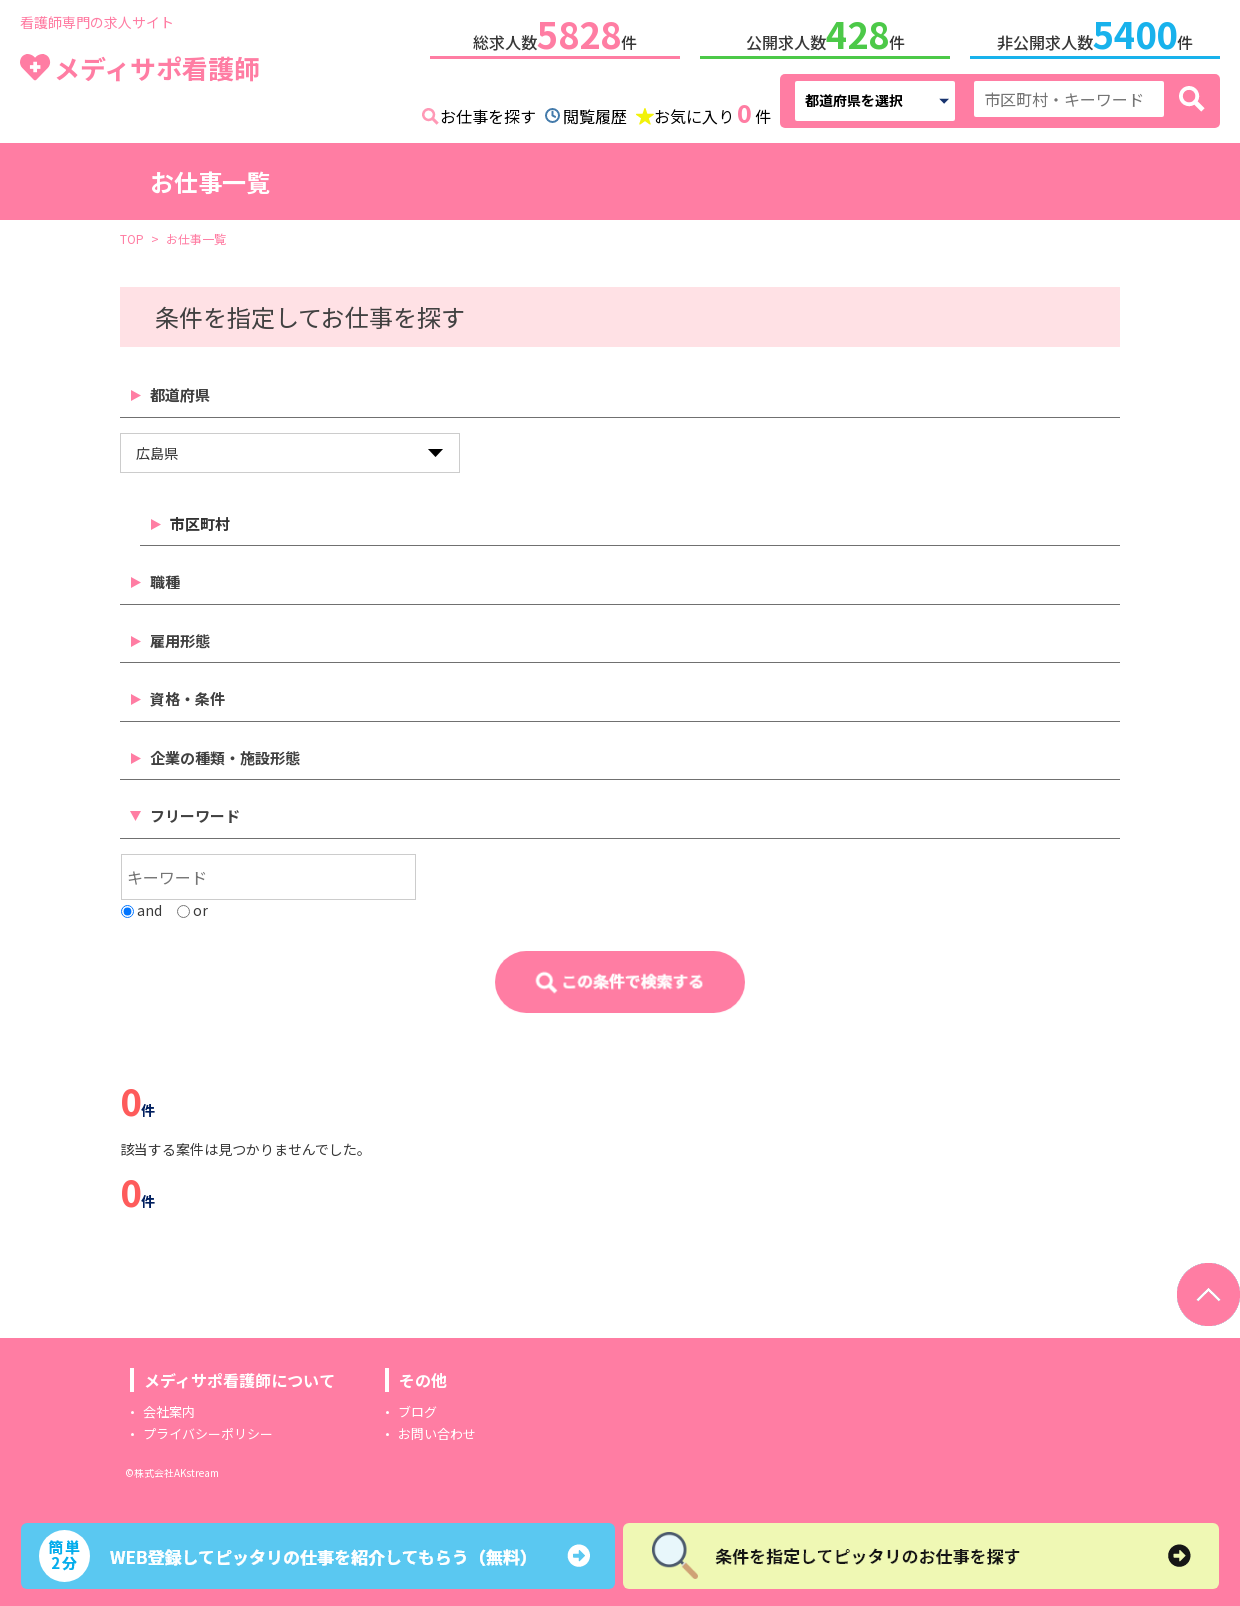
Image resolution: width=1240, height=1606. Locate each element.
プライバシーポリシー (208, 1429)
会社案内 (169, 1407)
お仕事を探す (488, 112)
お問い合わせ (437, 1429)
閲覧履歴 (595, 112)
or (192, 906)
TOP (132, 234)
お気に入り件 (712, 110)
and (141, 906)
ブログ (417, 1407)
